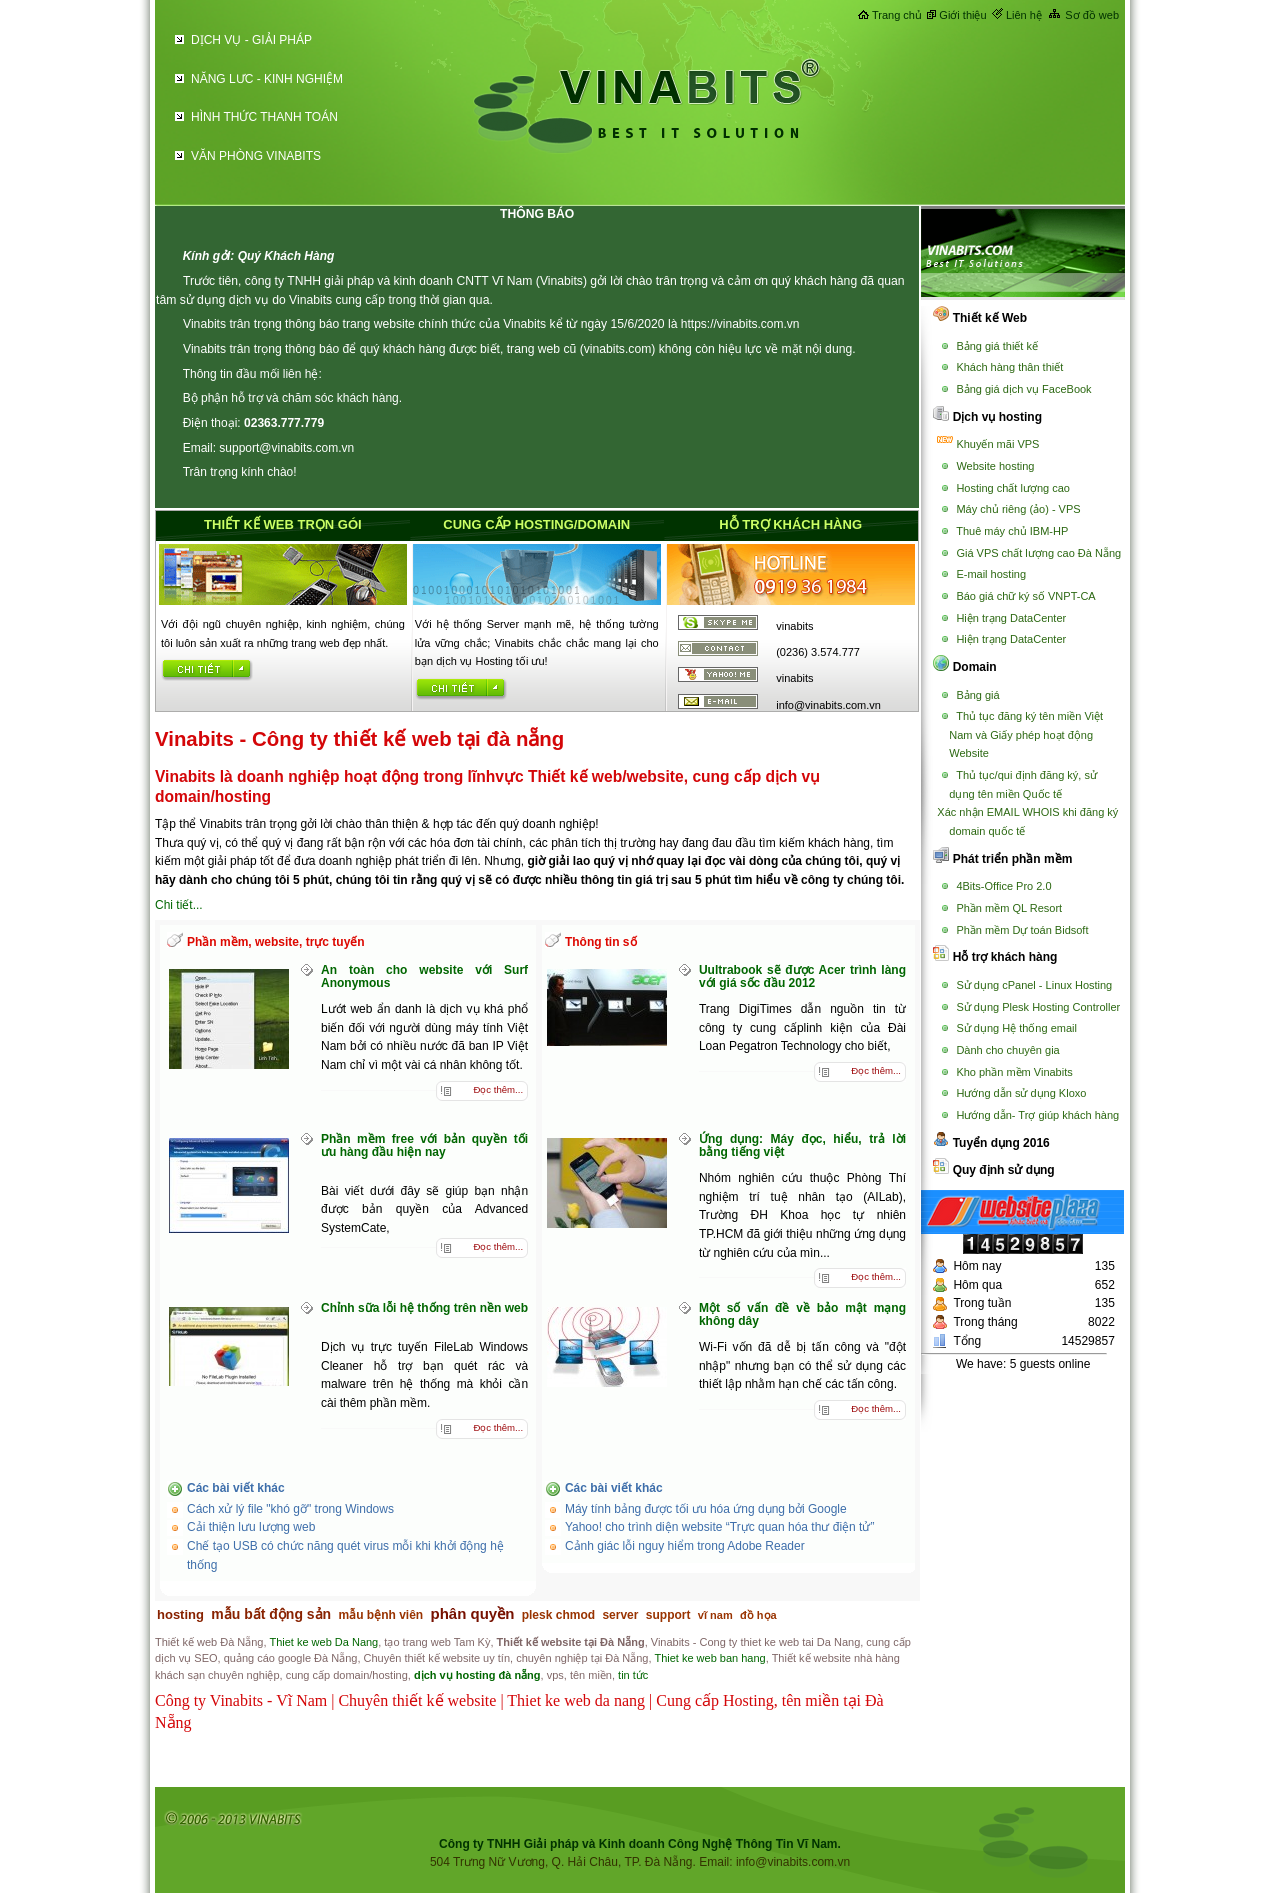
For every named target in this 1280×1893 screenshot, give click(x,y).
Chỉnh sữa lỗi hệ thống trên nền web (424, 1308)
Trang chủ (897, 15)
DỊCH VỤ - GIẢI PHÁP (251, 40)
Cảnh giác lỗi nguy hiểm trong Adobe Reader (685, 1546)
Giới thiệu (962, 15)
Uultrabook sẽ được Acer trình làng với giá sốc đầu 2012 (802, 976)
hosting (180, 1614)
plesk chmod (558, 1615)
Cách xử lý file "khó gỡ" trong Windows (290, 1509)
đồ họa (758, 1615)
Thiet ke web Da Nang (323, 1642)
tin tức (633, 1675)
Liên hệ (1024, 15)
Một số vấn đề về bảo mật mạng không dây (802, 1314)
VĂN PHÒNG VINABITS (256, 156)
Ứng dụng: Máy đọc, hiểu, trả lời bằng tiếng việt (802, 1145)
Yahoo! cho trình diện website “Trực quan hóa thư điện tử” (720, 1527)
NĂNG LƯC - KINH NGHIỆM (267, 79)
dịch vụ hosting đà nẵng (477, 1675)
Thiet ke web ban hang (709, 1658)
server (620, 1615)
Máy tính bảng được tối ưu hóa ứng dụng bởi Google (706, 1509)
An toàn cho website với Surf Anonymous (424, 976)
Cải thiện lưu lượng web (251, 1527)
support (668, 1615)
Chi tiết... (179, 905)
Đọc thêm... (498, 1089)
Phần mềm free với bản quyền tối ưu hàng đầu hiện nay (424, 1145)
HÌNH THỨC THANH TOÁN (264, 117)
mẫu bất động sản (271, 1614)
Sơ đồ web (1092, 15)
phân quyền (473, 1613)
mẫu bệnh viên (381, 1615)
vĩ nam (715, 1615)
